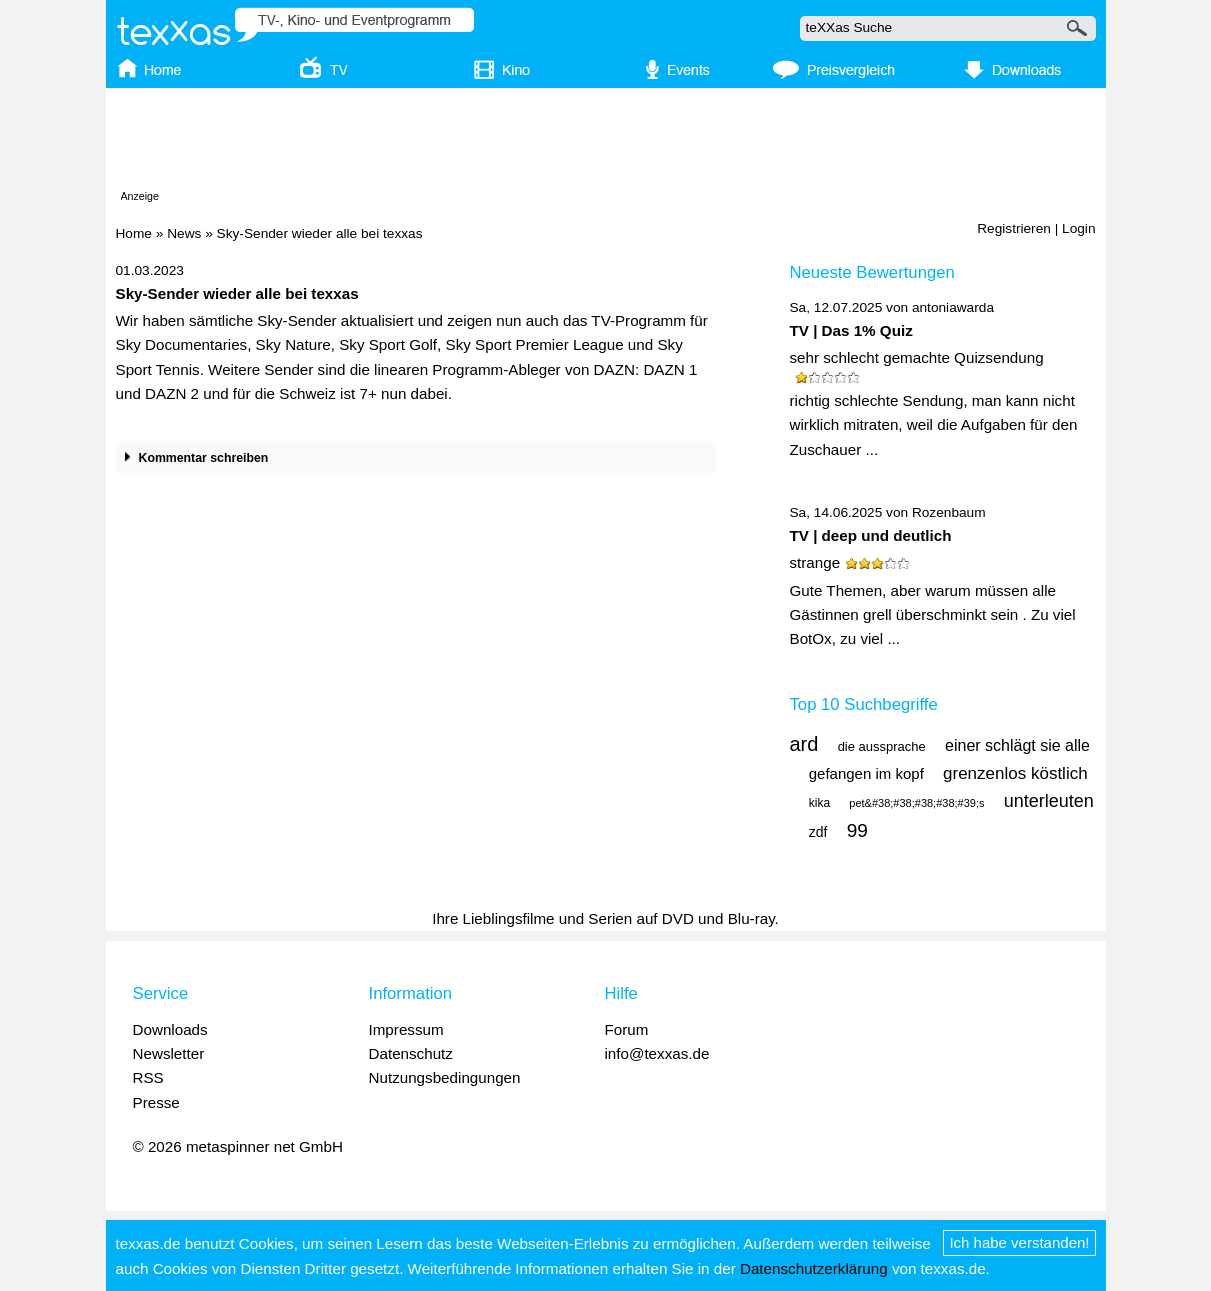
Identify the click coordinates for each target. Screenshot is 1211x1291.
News (184, 233)
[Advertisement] (606, 143)
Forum (627, 1029)
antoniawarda (953, 307)
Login (1078, 228)
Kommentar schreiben (192, 458)
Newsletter (169, 1053)
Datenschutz (411, 1053)
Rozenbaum (949, 512)
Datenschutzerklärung (814, 1268)
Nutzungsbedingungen (445, 1077)
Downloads (170, 1029)
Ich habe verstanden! (1019, 1242)
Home (134, 233)
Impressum (406, 1029)
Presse (156, 1102)
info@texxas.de (657, 1053)
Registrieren (1014, 228)
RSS (148, 1077)
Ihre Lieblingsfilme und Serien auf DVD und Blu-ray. (605, 918)
